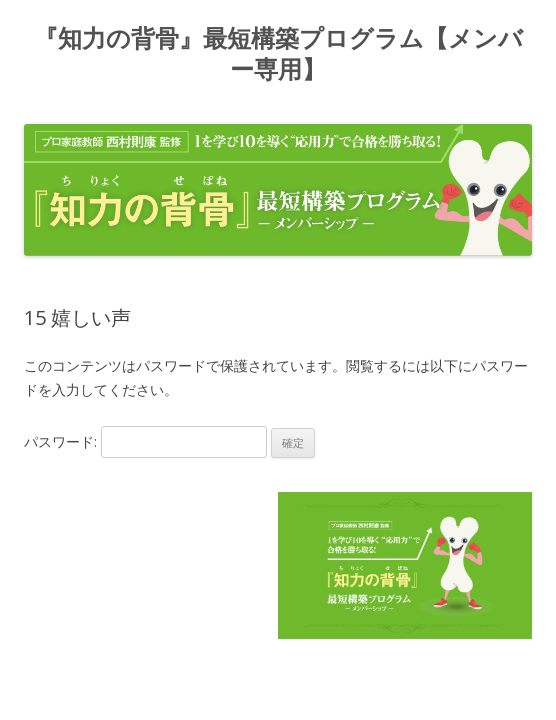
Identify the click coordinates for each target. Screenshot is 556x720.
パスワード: (145, 441)
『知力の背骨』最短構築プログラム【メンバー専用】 (278, 54)
